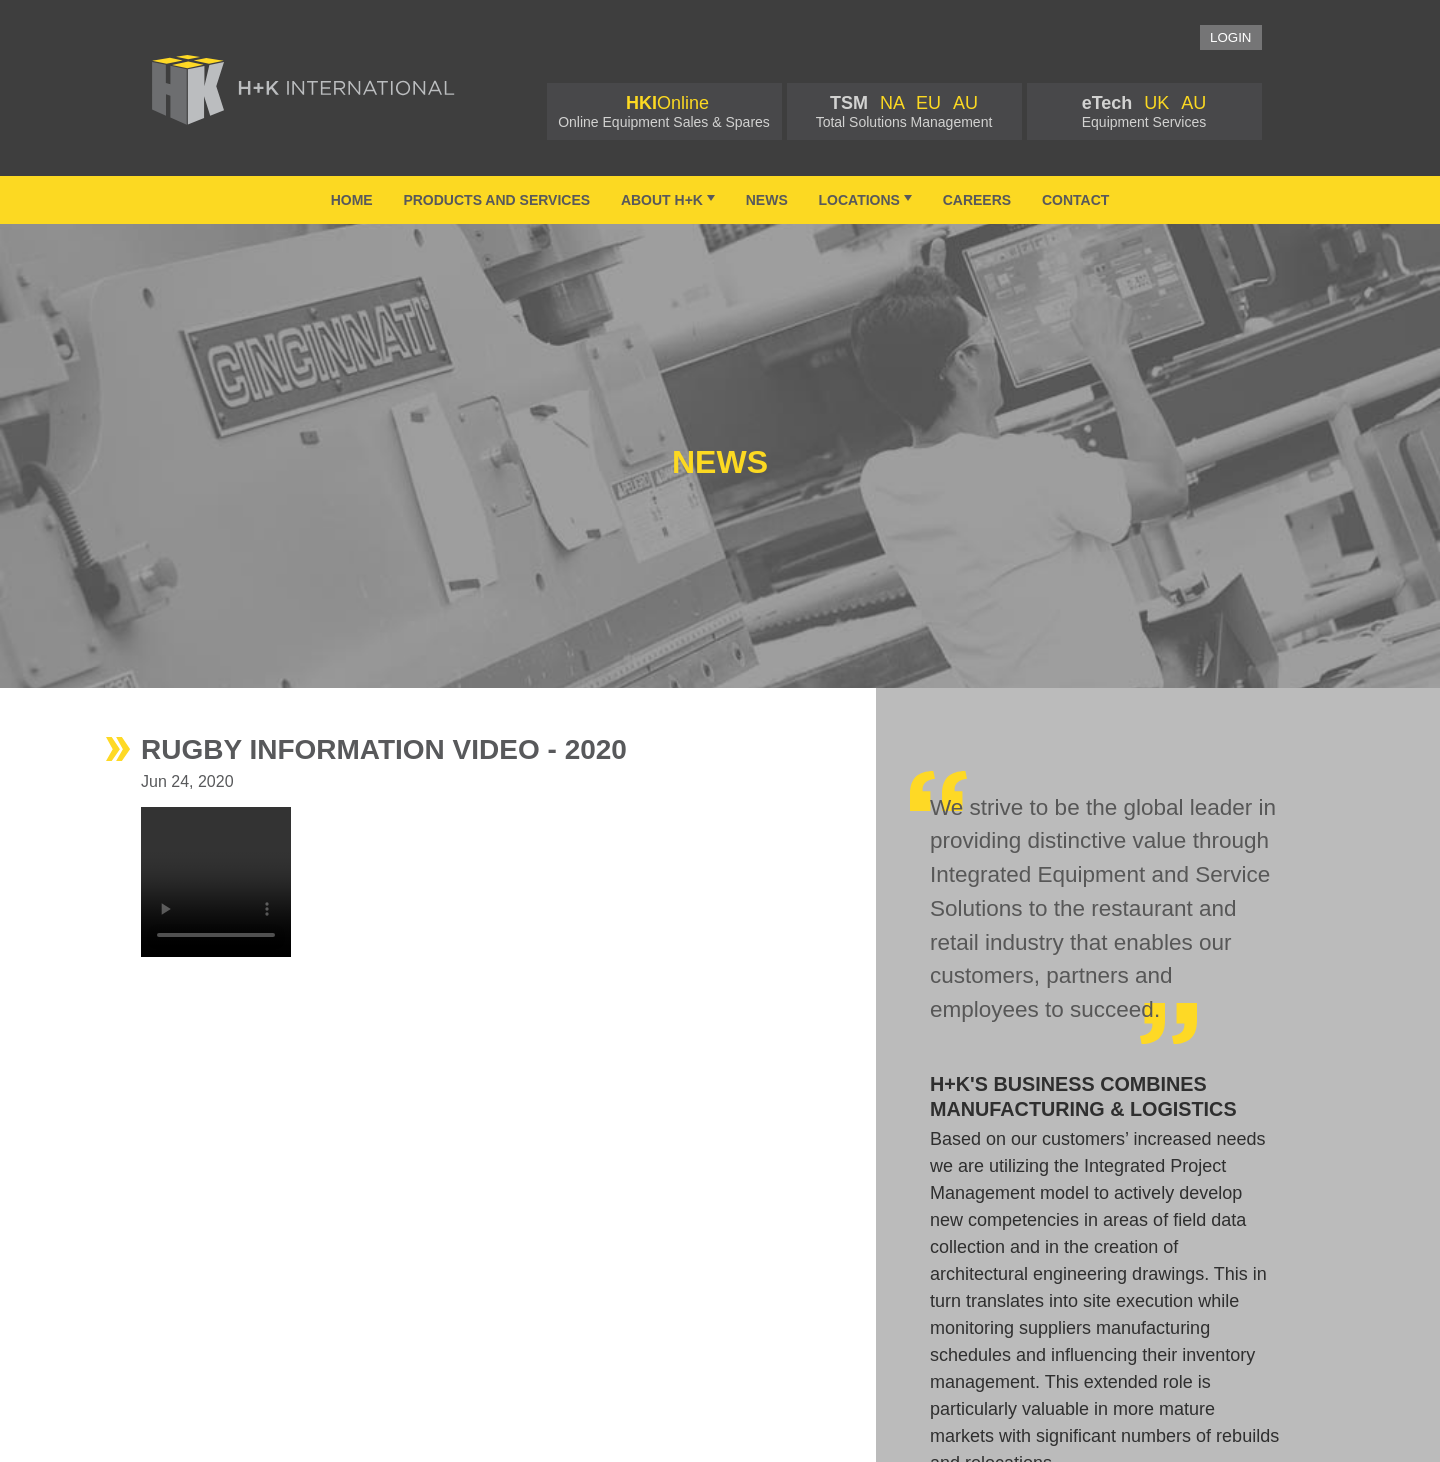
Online (667, 103)
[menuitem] (351, 200)
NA (892, 103)
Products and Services (496, 200)
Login (1230, 37)
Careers (977, 200)
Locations (867, 199)
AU (965, 103)
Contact (1075, 200)
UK (1156, 103)
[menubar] (720, 200)
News (767, 200)
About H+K (670, 199)
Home (352, 200)
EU (928, 103)
